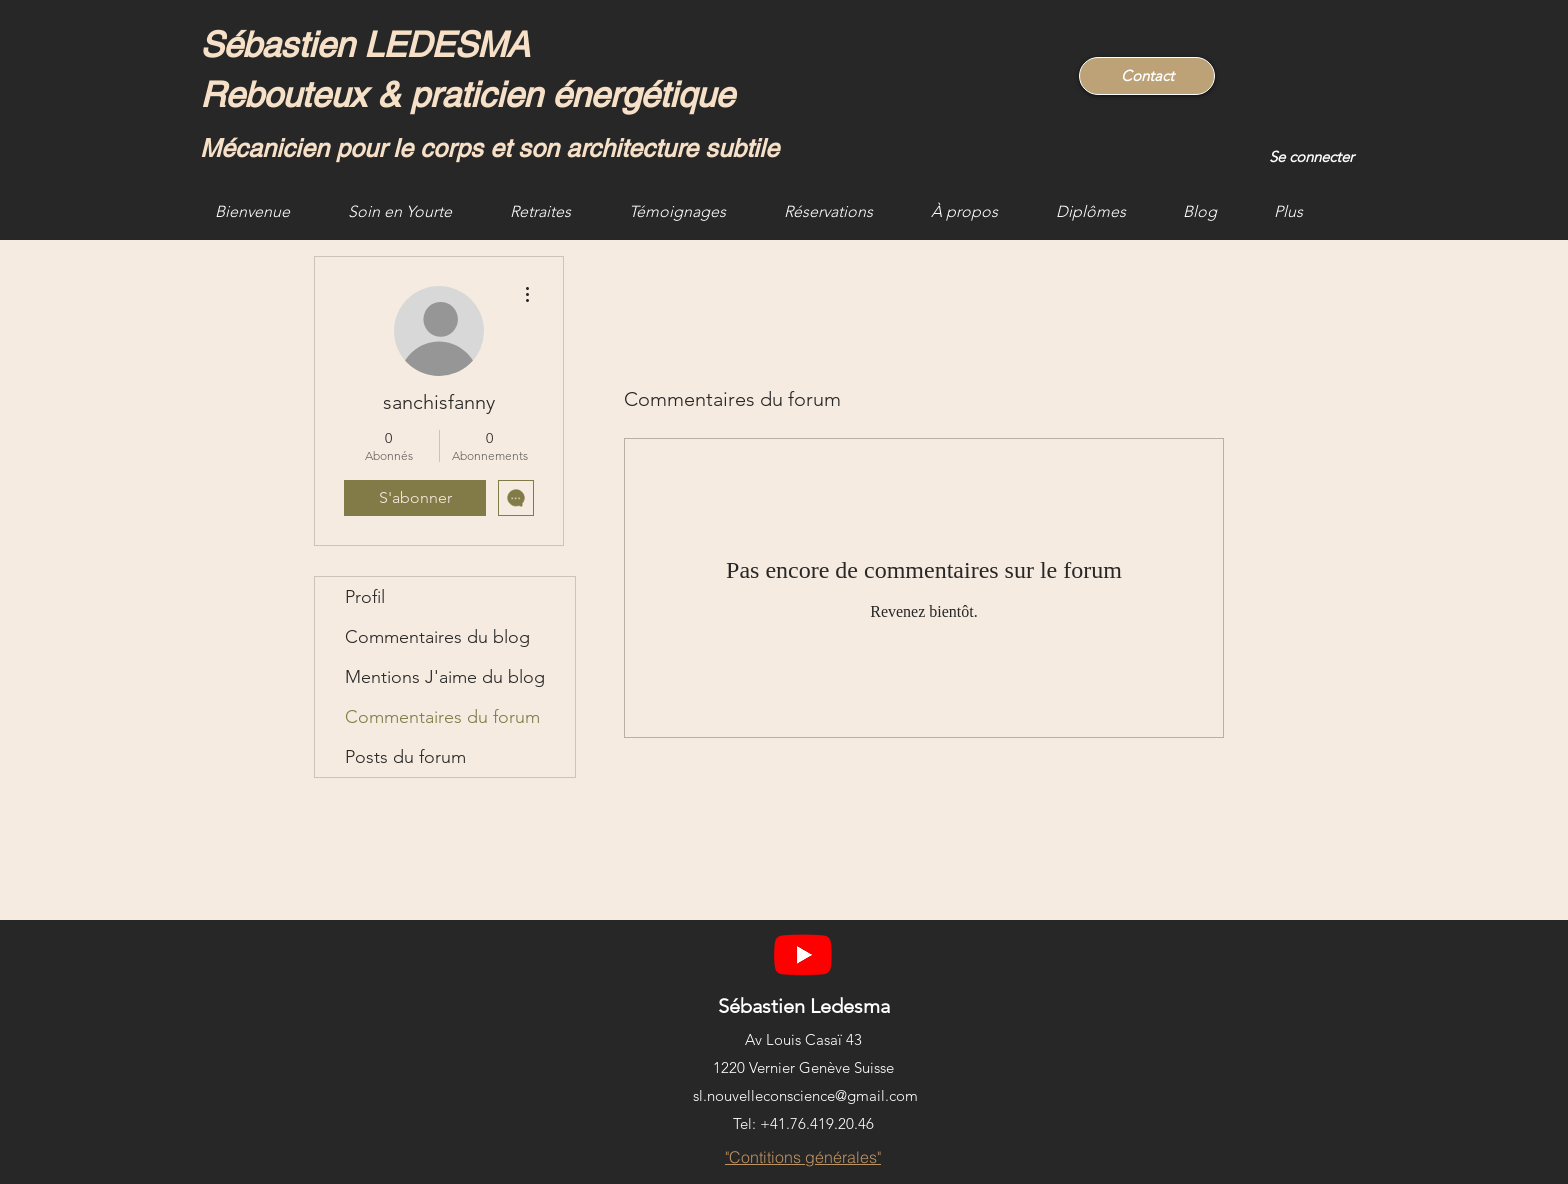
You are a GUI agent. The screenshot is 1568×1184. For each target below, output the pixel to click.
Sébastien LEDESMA (369, 44)
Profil (365, 597)
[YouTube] (803, 954)
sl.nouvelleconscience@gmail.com (805, 1095)
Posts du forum (405, 757)
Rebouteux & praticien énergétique (467, 94)
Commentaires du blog (437, 637)
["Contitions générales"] (803, 1157)
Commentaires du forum (442, 717)
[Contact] (1147, 76)
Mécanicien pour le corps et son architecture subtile (489, 148)
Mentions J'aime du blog (445, 677)
